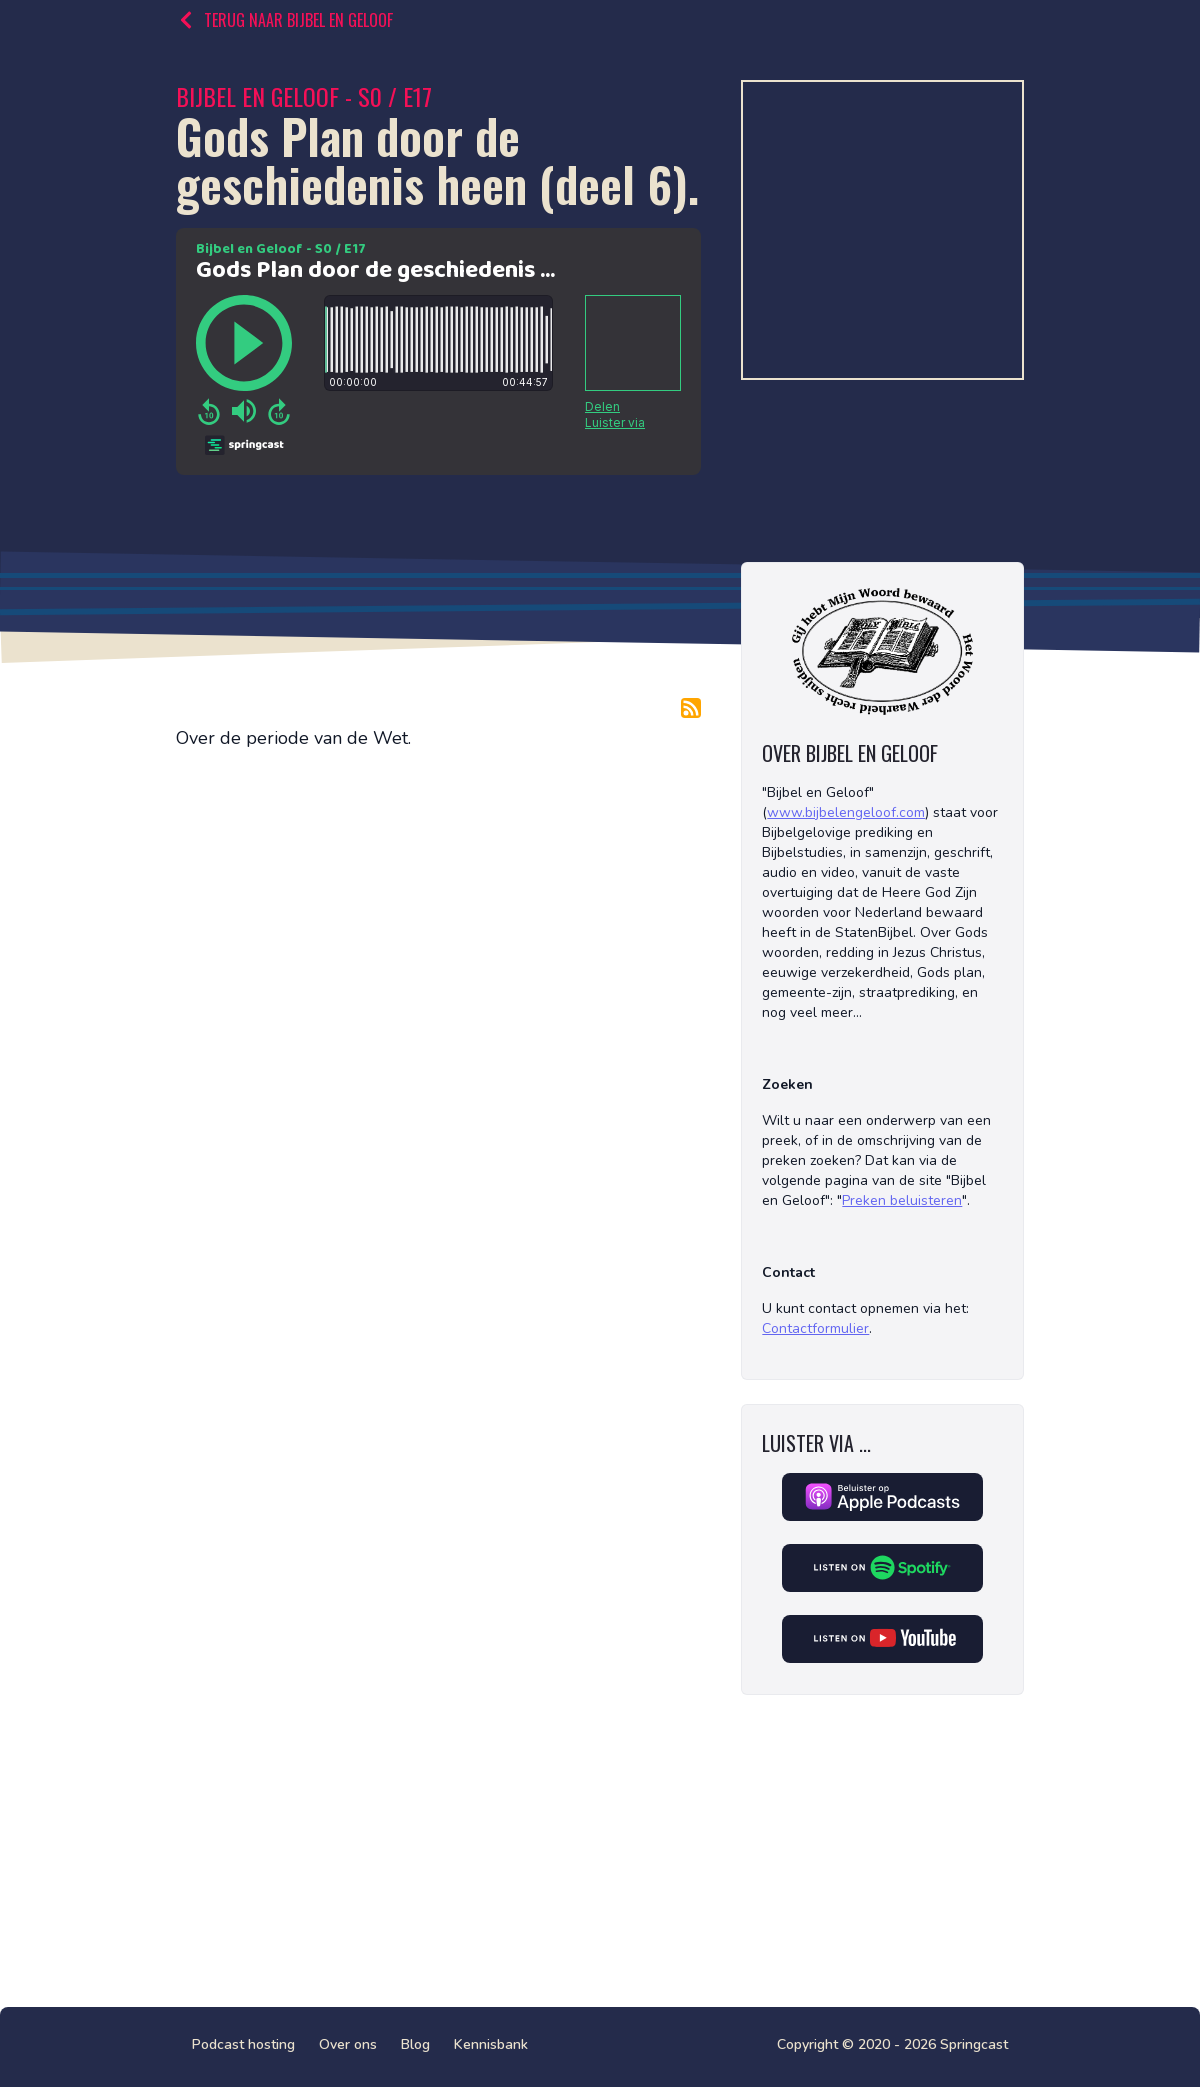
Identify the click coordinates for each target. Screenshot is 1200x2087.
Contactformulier (815, 1328)
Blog (415, 2044)
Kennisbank (491, 2044)
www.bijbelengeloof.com (846, 812)
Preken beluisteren (902, 1200)
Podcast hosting (243, 2044)
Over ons (348, 2044)
